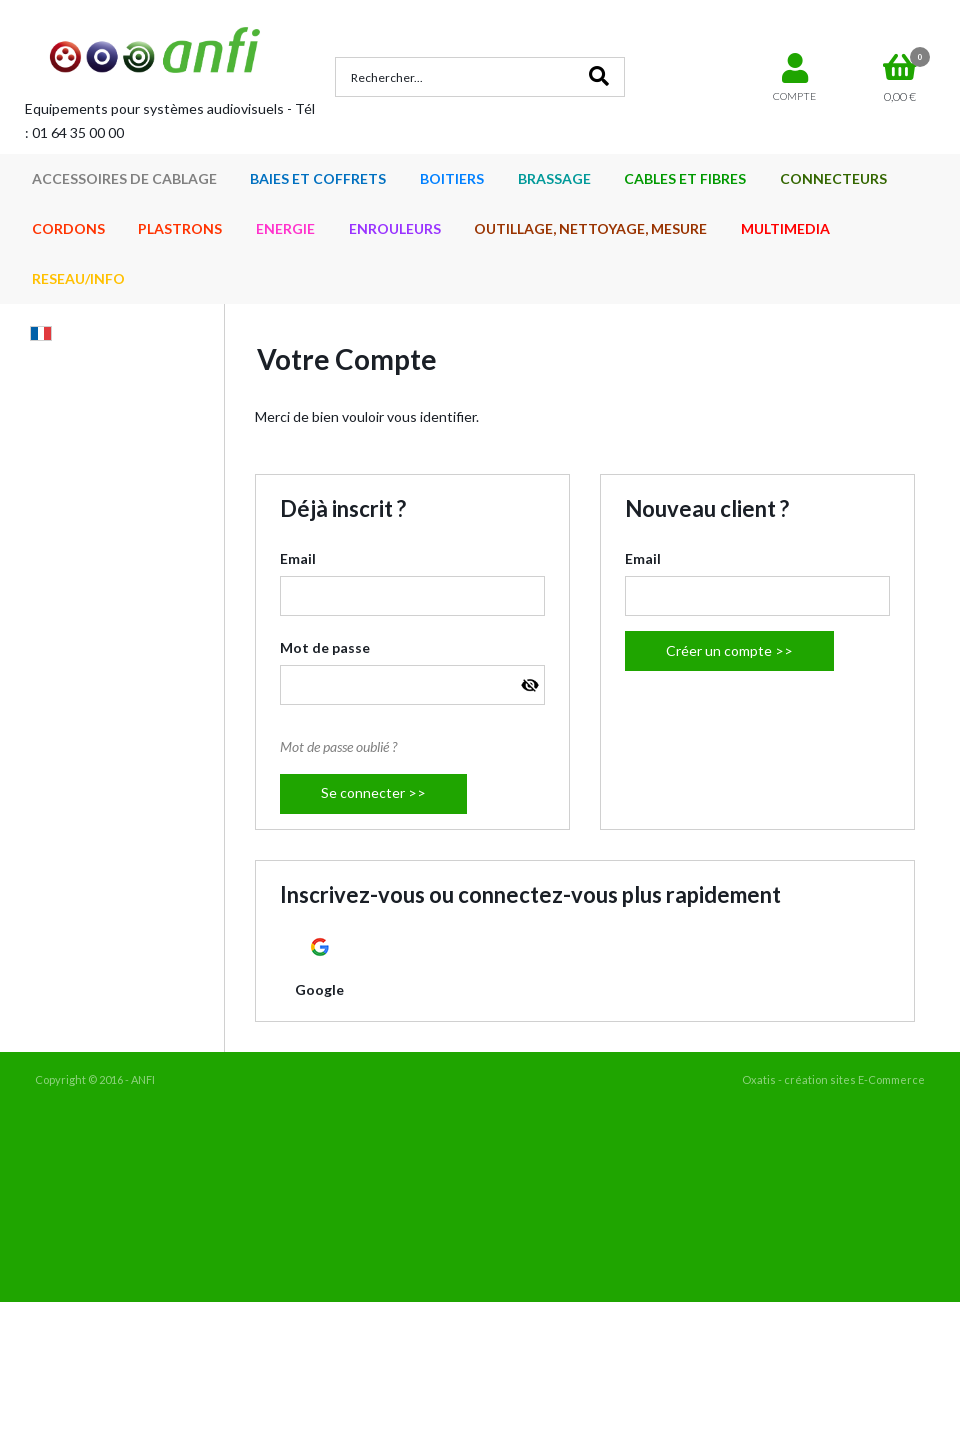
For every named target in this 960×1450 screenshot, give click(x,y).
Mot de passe (325, 647)
